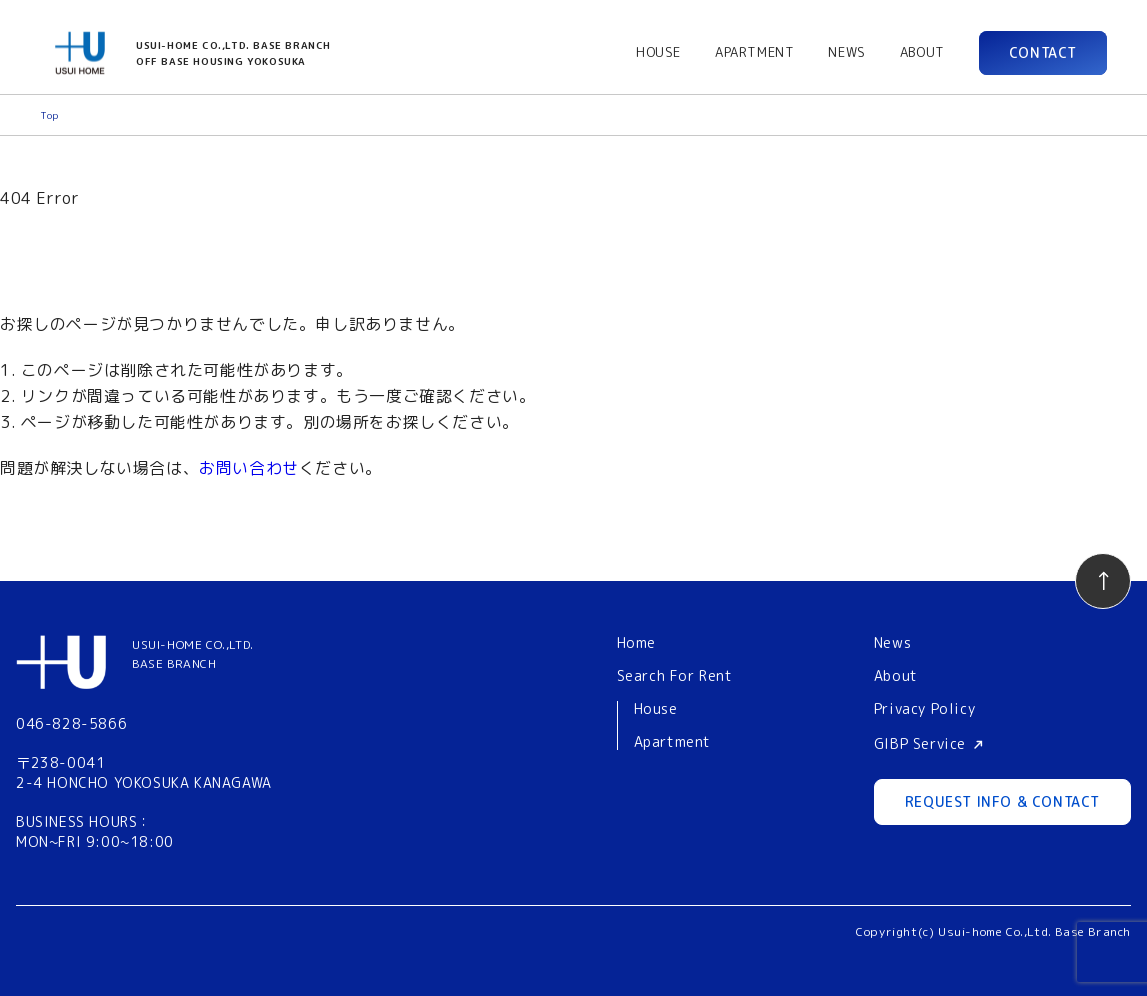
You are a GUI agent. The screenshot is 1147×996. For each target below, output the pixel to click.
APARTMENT (754, 52)
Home (636, 642)
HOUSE (658, 52)
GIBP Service (920, 743)
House (656, 709)
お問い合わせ (249, 468)
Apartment (672, 742)
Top (49, 115)
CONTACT (1043, 52)
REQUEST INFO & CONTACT (1002, 801)
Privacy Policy (924, 708)
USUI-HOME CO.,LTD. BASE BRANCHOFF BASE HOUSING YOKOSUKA (233, 53)
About (896, 675)
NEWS (846, 52)
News (892, 642)
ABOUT (922, 52)
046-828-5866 (71, 723)
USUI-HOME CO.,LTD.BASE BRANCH (193, 654)
